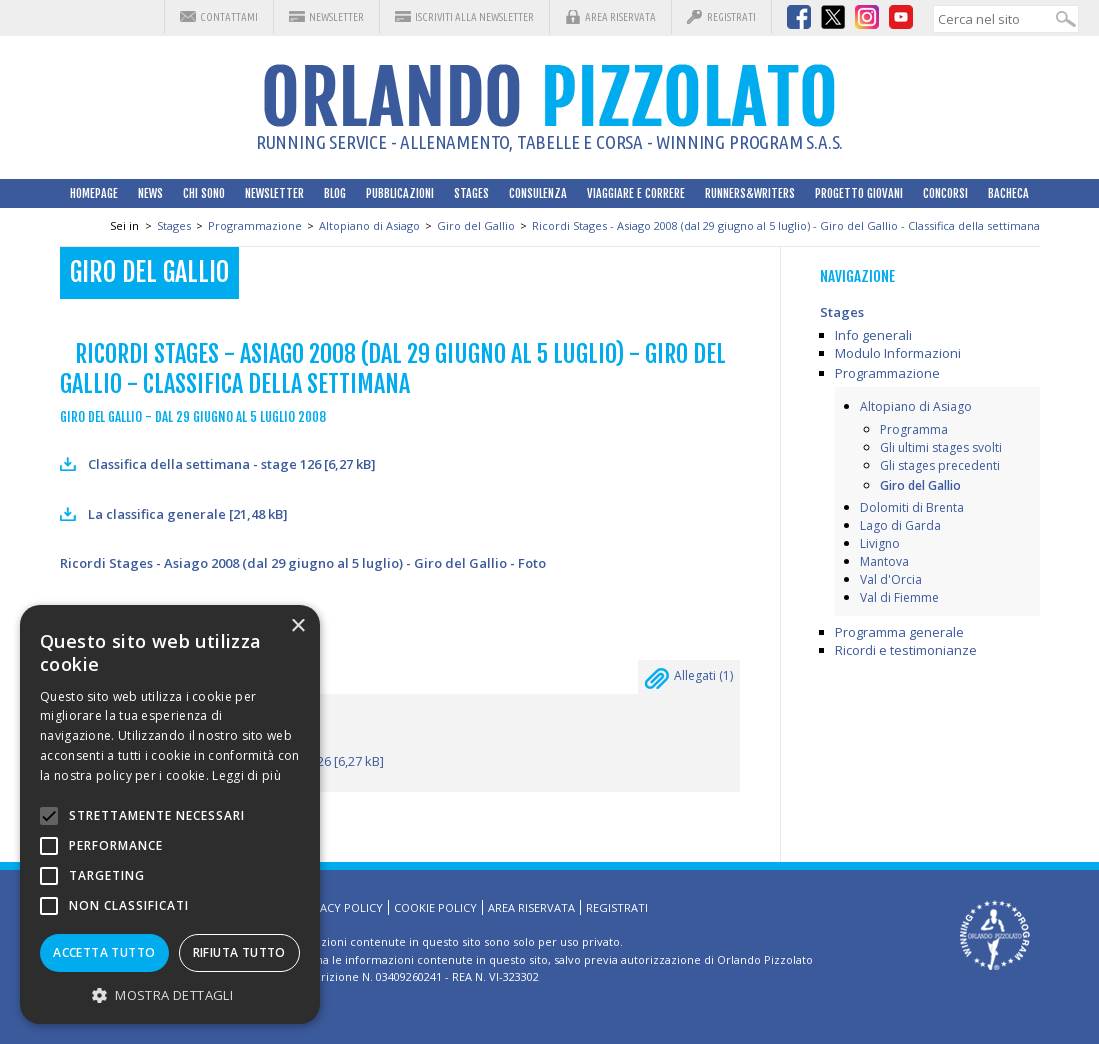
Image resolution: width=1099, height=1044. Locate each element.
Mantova (884, 561)
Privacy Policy (339, 907)
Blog (335, 193)
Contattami (229, 17)
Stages (471, 193)
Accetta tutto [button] (104, 952)
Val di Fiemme (899, 597)
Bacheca (1008, 193)
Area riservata (620, 17)
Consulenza (538, 193)
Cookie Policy (435, 907)
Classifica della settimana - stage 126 (232, 464)
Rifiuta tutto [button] (239, 952)
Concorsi (945, 193)
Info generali (873, 335)
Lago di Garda (900, 525)
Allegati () (689, 681)
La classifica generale (188, 514)
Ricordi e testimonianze (906, 650)
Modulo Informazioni (898, 353)
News (150, 193)
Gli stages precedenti (940, 465)
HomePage (94, 193)
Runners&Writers (750, 193)
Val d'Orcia (891, 579)
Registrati (731, 17)
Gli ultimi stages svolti (941, 447)
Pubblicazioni (400, 193)
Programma (914, 429)
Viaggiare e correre (636, 193)
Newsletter (336, 17)
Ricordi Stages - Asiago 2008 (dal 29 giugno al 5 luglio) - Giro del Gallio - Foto (303, 563)
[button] (170, 994)
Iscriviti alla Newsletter (474, 17)
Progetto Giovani (859, 193)
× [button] (297, 626)
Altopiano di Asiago (369, 225)
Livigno (880, 543)
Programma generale (899, 632)
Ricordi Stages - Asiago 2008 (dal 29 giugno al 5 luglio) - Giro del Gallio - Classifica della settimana (786, 225)
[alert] (170, 814)
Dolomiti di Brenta (912, 507)
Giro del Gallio (476, 225)
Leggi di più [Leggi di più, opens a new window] (246, 775)
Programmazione (255, 225)
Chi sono (204, 193)
